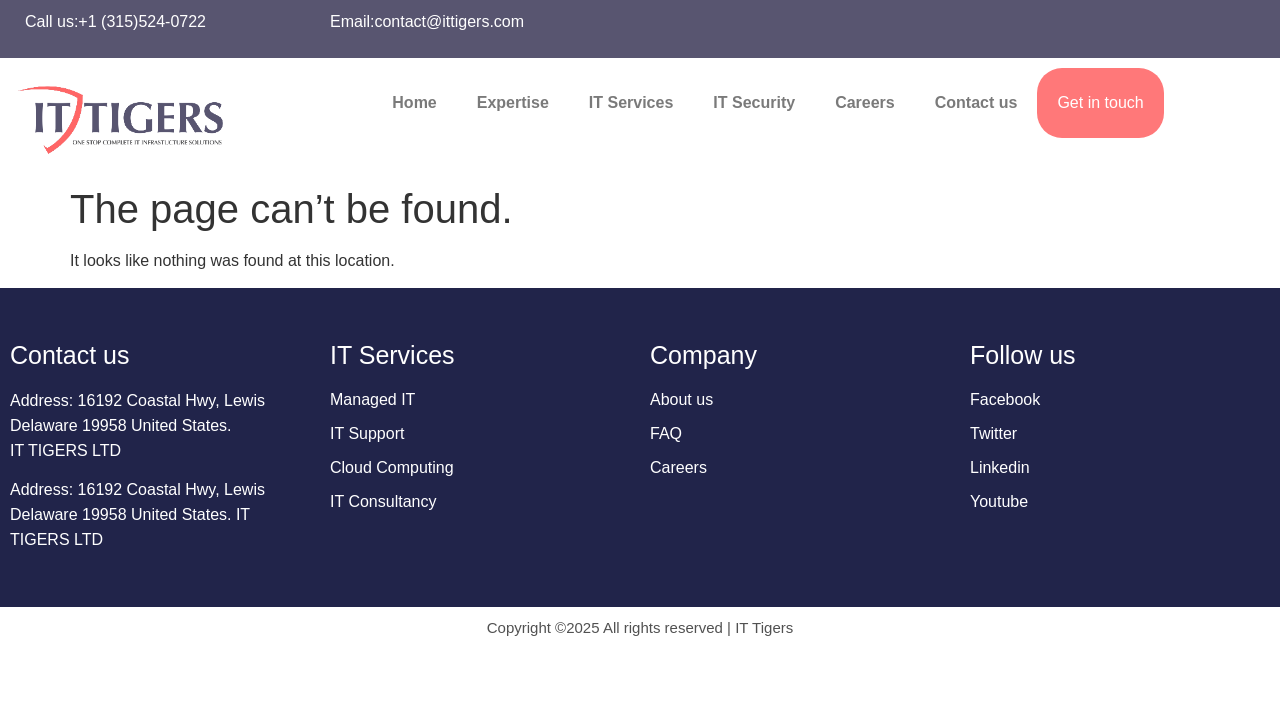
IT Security (754, 102)
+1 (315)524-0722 (142, 21)
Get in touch (1100, 102)
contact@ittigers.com (449, 21)
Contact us (976, 102)
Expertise (513, 102)
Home (414, 102)
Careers (865, 102)
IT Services (631, 102)
